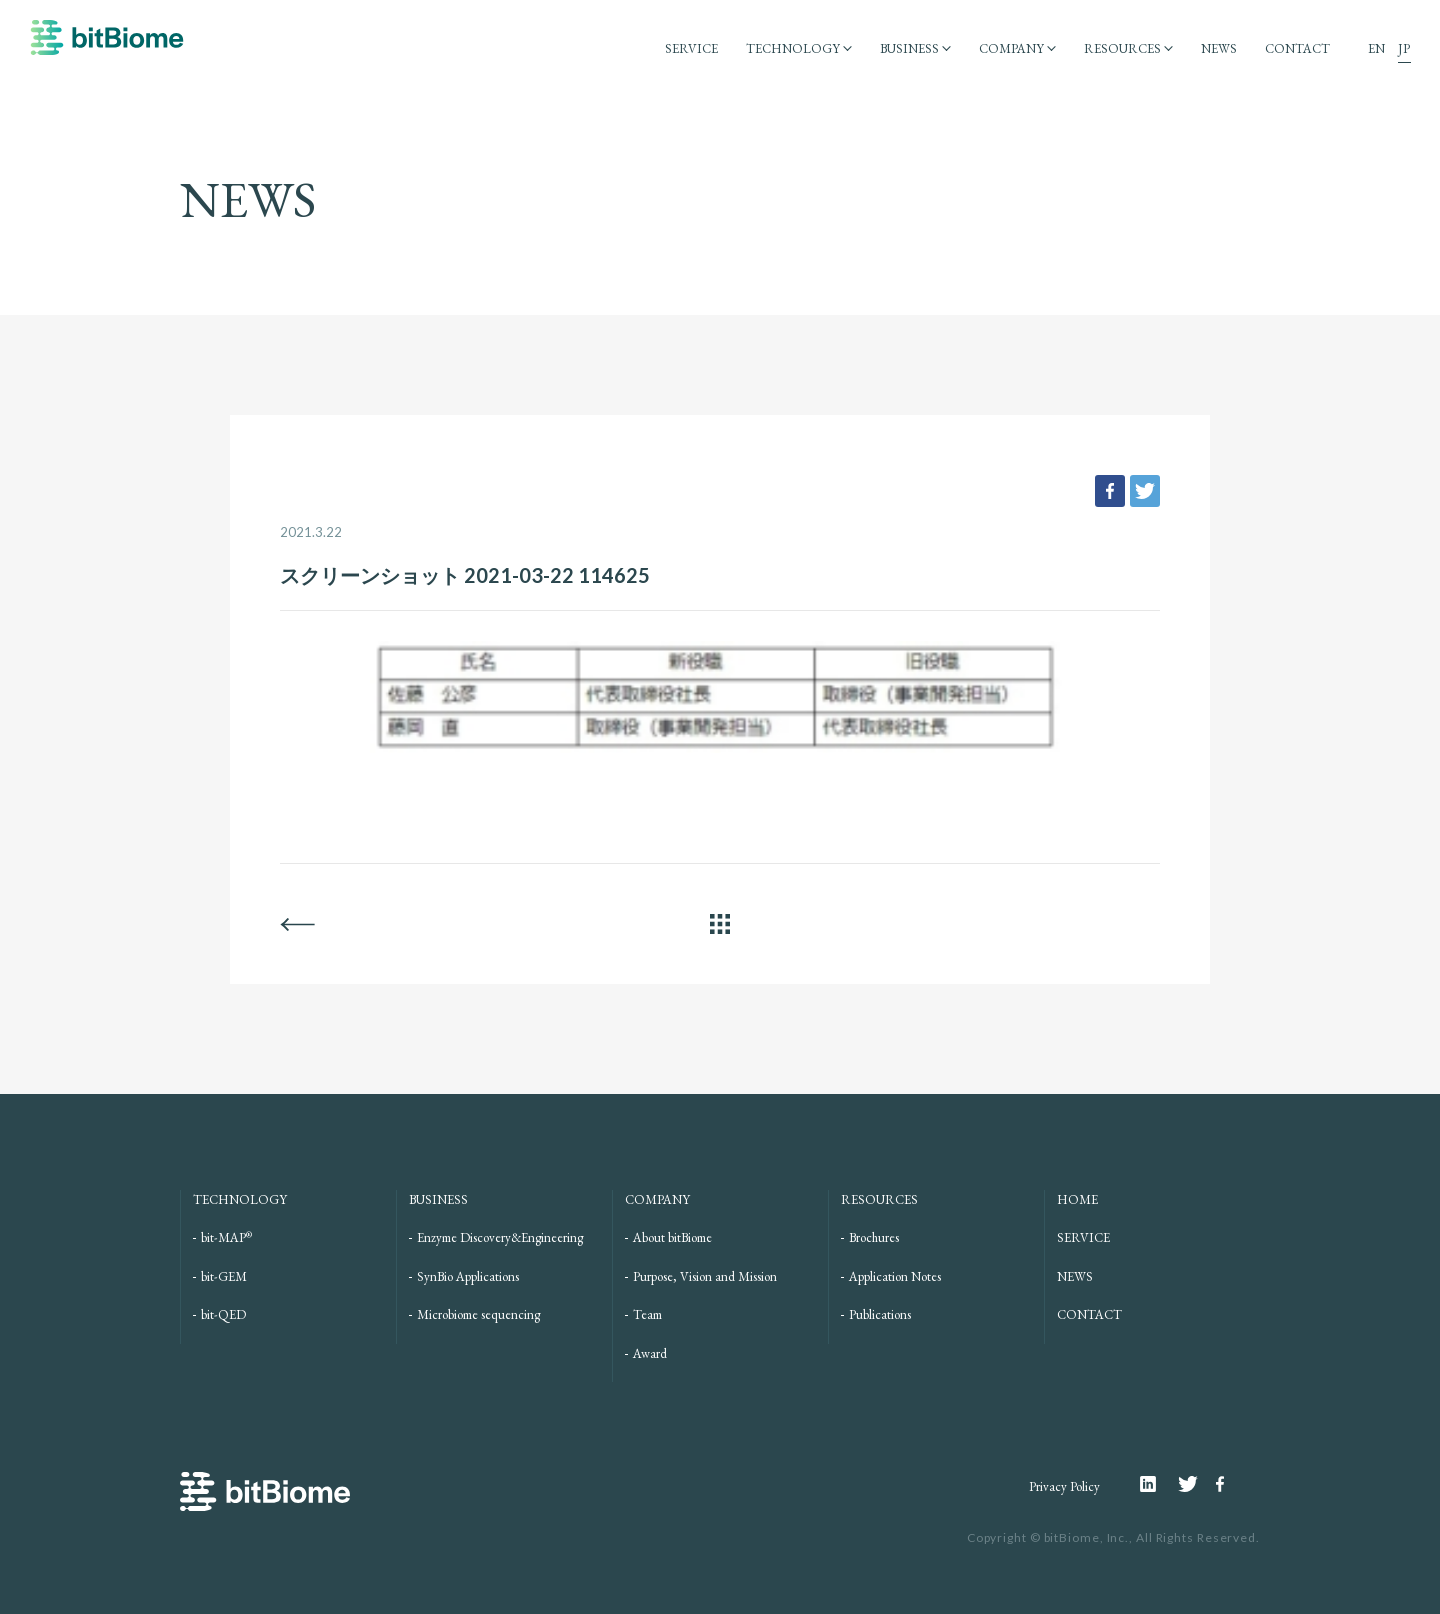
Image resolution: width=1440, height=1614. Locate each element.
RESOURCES (1122, 48)
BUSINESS (909, 48)
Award (650, 1353)
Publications (880, 1314)
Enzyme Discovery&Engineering (500, 1237)
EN (1376, 48)
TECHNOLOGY (793, 48)
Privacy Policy (1064, 1486)
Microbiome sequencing (478, 1314)
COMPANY (1011, 48)
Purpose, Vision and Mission (705, 1276)
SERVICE (691, 48)
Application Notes (895, 1276)
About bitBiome (672, 1237)
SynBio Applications (468, 1276)
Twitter (1197, 1484)
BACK (297, 924)
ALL (720, 924)
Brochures (874, 1237)
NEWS (1219, 48)
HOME (1077, 1199)
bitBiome (107, 47)
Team (647, 1314)
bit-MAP (226, 1237)
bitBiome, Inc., (1089, 1537)
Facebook (1223, 1484)
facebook (1110, 491)
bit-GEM (224, 1276)
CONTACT (1297, 48)
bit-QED (223, 1314)
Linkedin (1159, 1484)
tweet (1145, 491)
